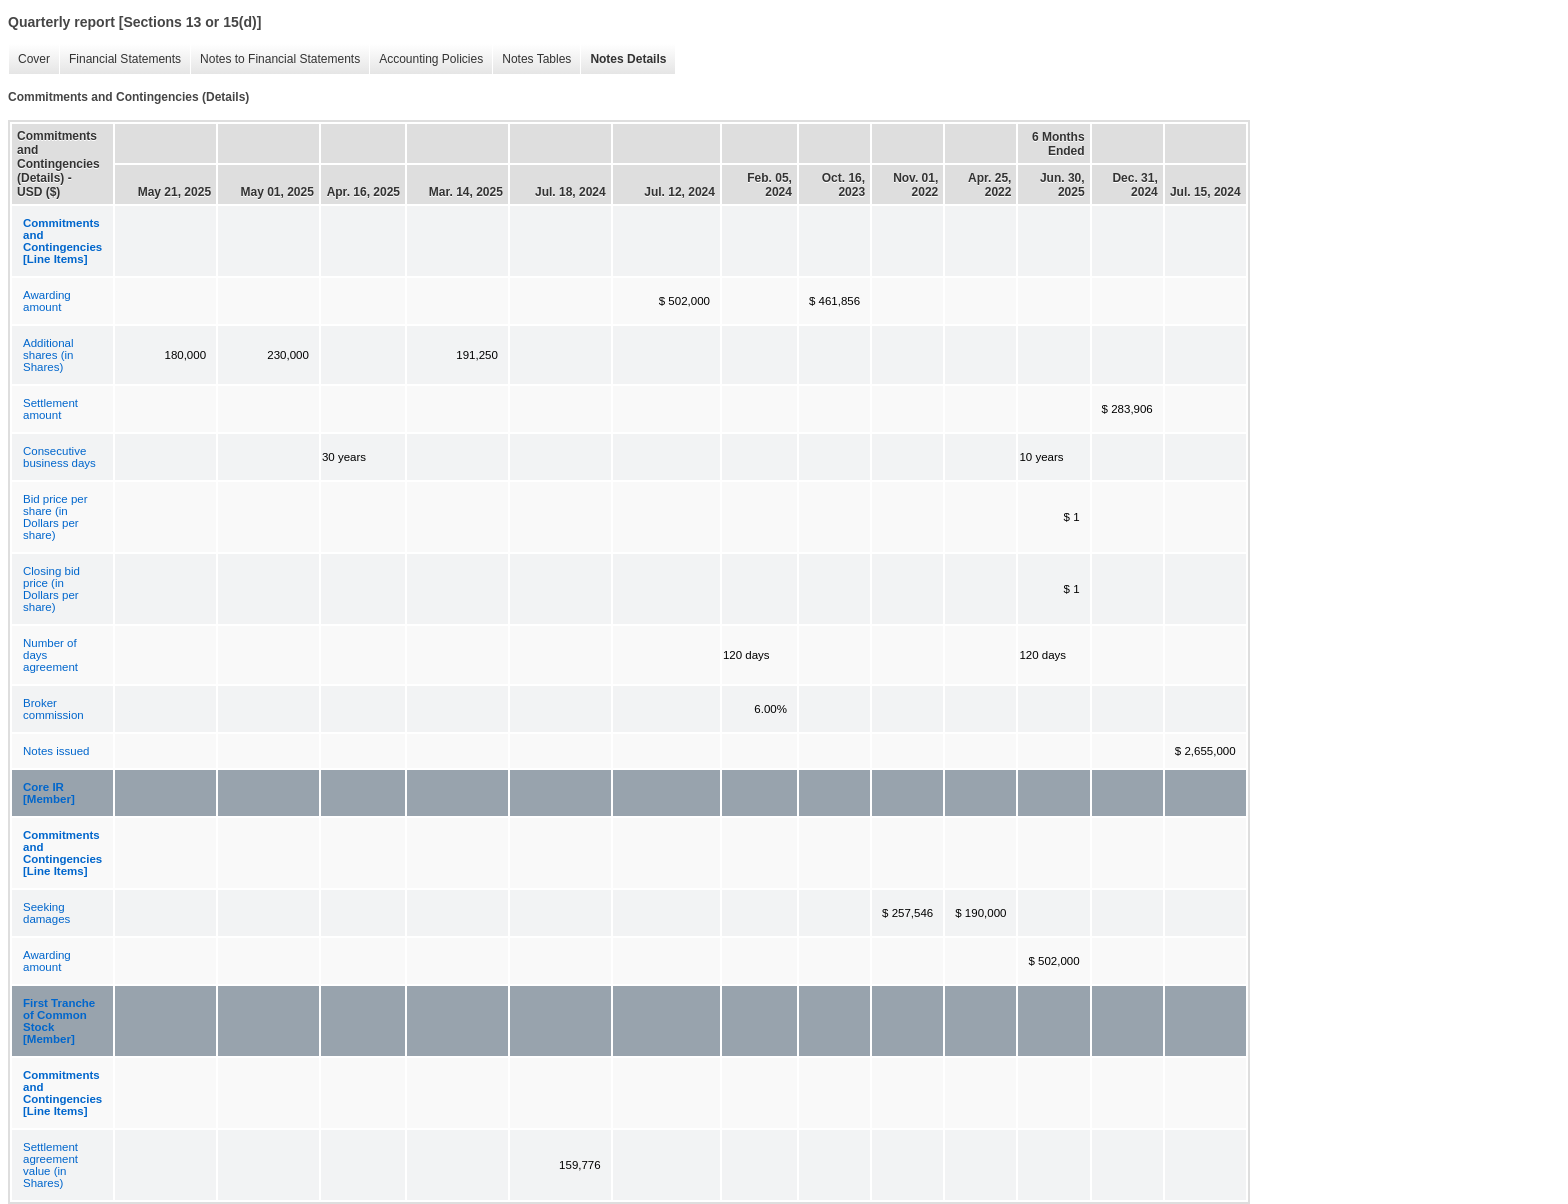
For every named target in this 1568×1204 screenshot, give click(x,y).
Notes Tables (531, 59)
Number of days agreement (50, 655)
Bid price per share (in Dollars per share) (55, 517)
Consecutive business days (59, 457)
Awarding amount (47, 301)
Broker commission (53, 709)
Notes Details (623, 59)
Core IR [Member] (49, 793)
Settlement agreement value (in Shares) (50, 1165)
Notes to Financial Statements (275, 59)
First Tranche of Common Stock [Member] (59, 1021)
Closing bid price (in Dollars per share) (51, 589)
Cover (29, 59)
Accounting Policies (426, 59)
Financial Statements (120, 59)
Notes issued (56, 751)
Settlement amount (50, 409)
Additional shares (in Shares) (48, 355)
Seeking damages (46, 913)
